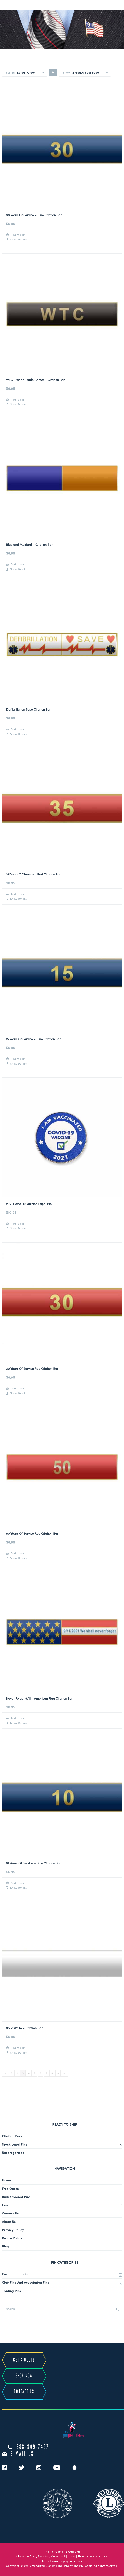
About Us (9, 2222)
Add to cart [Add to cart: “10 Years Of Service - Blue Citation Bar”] (17, 1882)
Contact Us (10, 2213)
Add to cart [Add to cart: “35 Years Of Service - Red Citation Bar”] (17, 894)
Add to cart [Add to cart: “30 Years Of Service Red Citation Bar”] (17, 1388)
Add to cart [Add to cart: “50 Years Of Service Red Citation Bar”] (17, 1553)
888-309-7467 (32, 2447)
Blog (5, 2246)
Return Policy (12, 2238)
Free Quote (10, 2189)
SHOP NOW (24, 2375)
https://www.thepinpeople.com (62, 2561)
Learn (6, 2205)
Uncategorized (13, 2153)
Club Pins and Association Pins (25, 2282)
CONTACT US (24, 2391)
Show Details (18, 239)
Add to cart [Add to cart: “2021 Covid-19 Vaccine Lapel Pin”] (17, 1223)
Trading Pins (11, 2291)
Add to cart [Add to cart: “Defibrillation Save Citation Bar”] (17, 729)
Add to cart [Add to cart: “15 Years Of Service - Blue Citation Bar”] (17, 1058)
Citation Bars (12, 2136)
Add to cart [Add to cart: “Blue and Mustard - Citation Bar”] (17, 564)
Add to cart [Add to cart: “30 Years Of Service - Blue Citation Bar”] (17, 234)
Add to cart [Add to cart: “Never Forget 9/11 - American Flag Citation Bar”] (17, 1718)
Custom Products (15, 2274)
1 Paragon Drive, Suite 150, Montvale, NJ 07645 (45, 2556)
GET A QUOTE (24, 2360)
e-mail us (22, 2454)
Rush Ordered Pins (16, 2197)
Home (6, 2180)
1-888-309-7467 (97, 2556)
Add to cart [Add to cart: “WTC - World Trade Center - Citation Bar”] (17, 399)
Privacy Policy (13, 2230)
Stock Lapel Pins (14, 2144)
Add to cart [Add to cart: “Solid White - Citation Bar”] (17, 2047)
